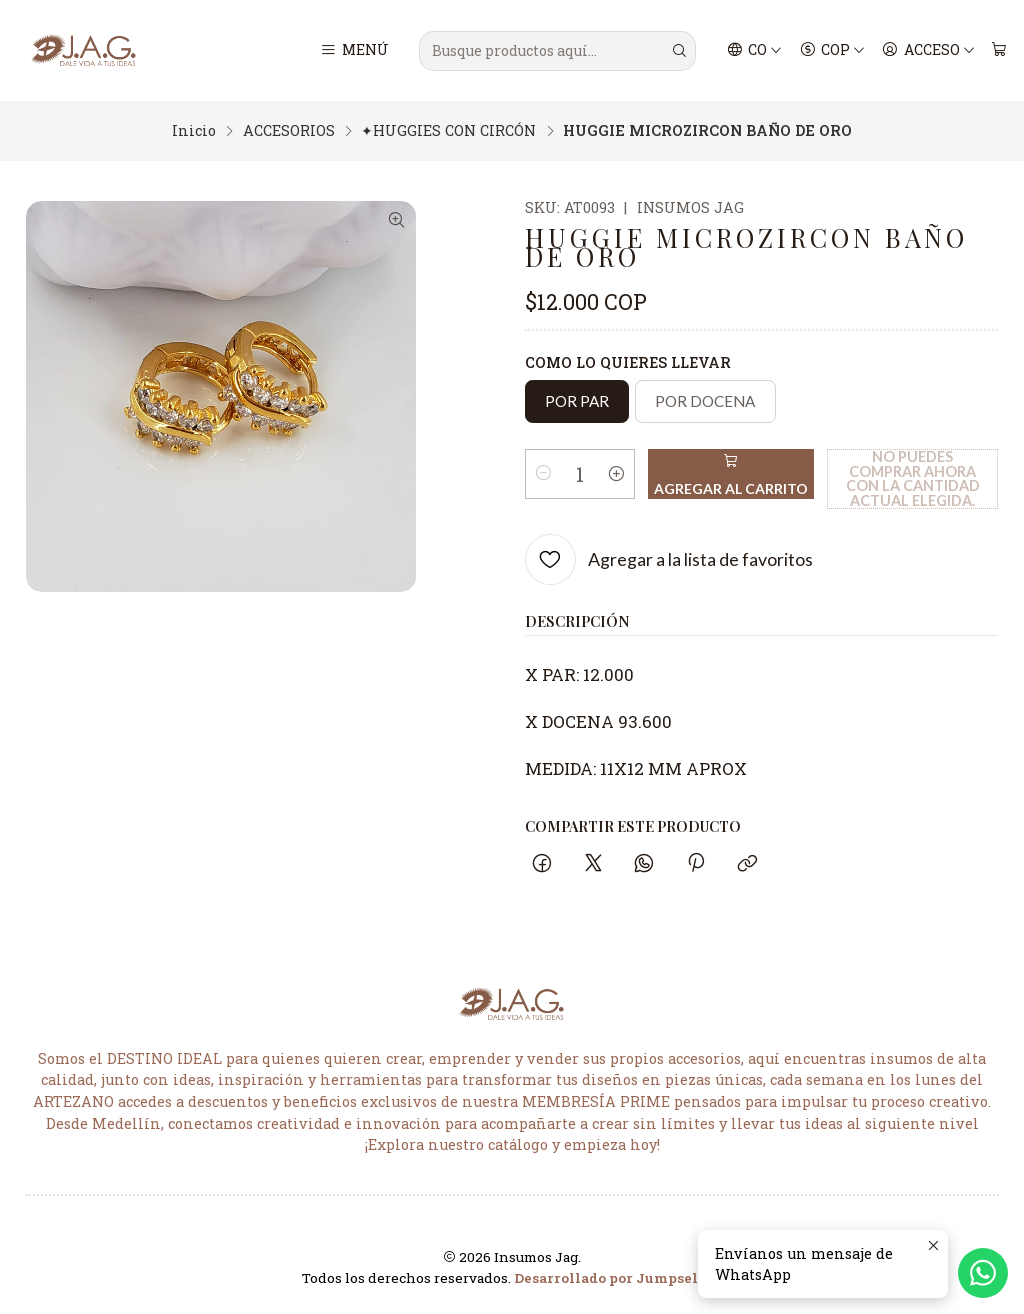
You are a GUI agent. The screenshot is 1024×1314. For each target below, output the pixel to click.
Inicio (194, 131)
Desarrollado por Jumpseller (616, 1278)
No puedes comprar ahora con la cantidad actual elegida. (913, 478)
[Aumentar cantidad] (616, 474)
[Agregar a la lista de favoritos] (669, 559)
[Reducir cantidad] (544, 474)
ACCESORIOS (289, 131)
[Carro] (998, 51)
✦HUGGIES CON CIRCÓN (448, 131)
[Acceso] (928, 51)
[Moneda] (832, 51)
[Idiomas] (755, 51)
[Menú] (354, 51)
